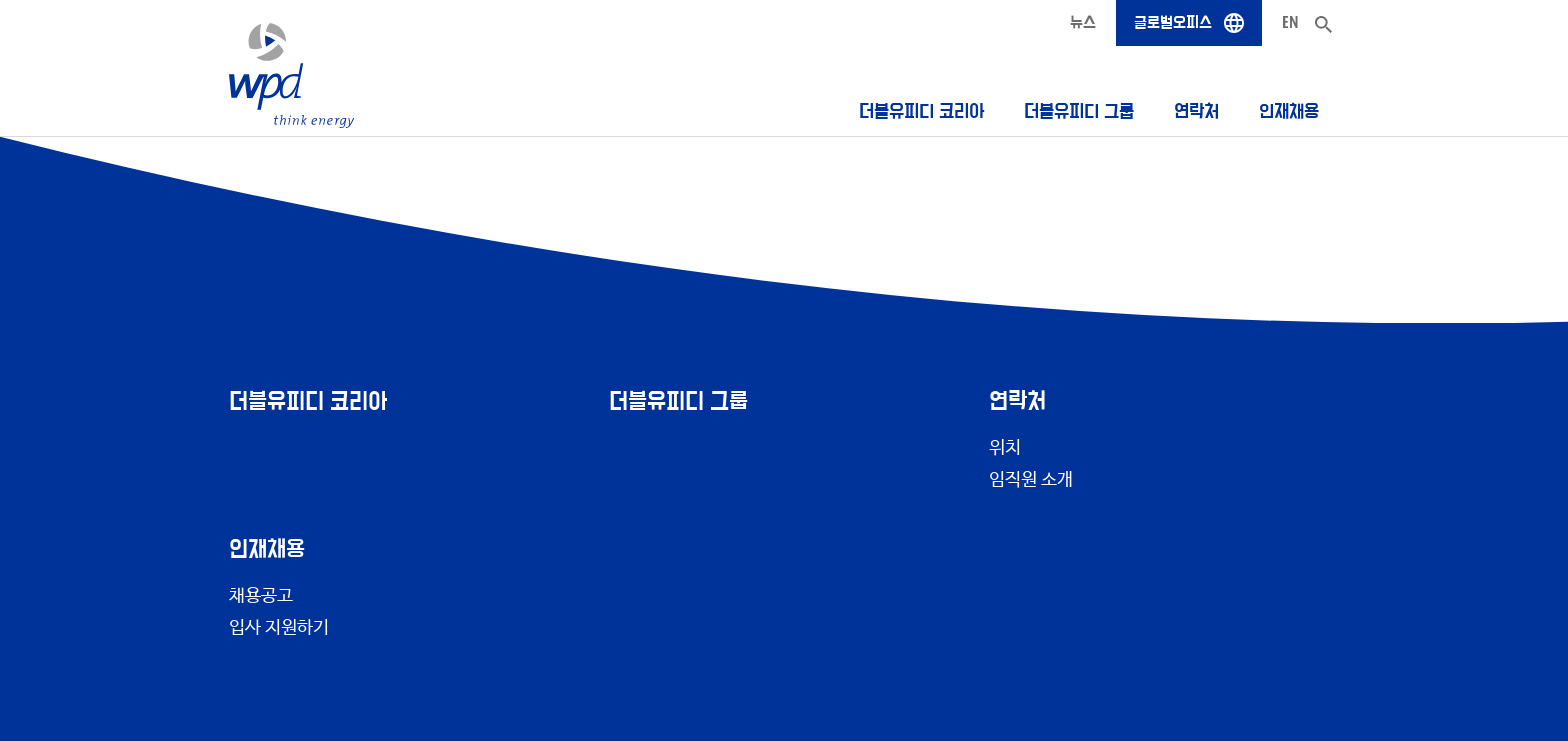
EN (1290, 22)
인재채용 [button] (1289, 111)
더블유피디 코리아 (921, 111)
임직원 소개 (1031, 480)
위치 (1005, 448)
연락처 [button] (1196, 111)
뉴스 (1083, 22)
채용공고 (261, 596)
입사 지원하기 (279, 628)
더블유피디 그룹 (1079, 111)
